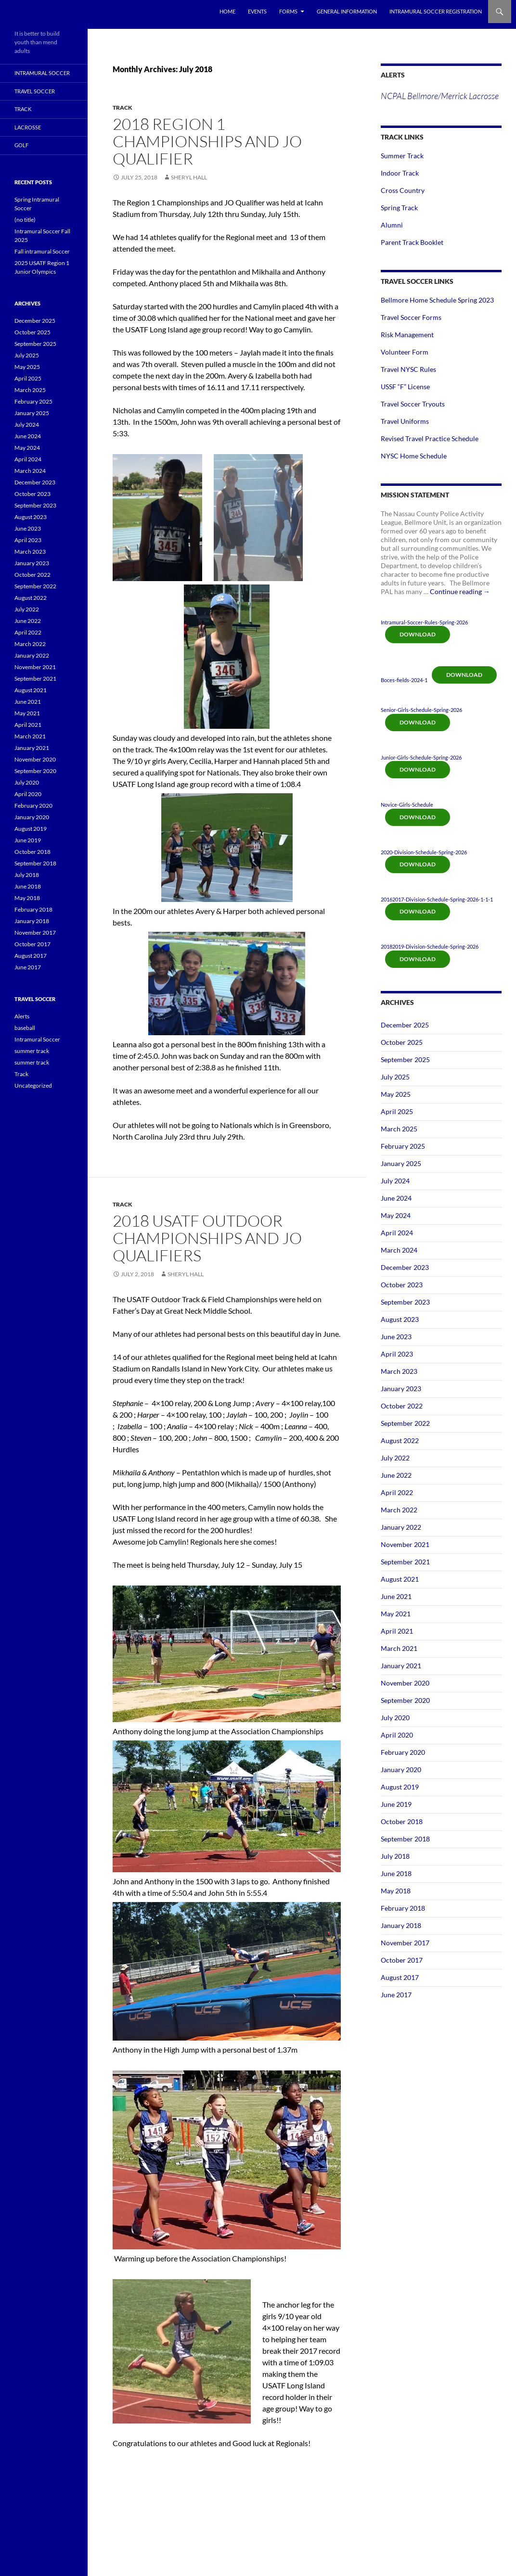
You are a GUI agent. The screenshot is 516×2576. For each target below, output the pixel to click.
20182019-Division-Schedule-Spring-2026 (429, 946)
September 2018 (405, 1839)
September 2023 (405, 1302)
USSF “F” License (405, 386)
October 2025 (402, 1042)
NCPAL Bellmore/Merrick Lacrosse (440, 95)
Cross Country (403, 190)
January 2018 (401, 1925)
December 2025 (405, 1025)
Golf (21, 145)
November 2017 (405, 1943)
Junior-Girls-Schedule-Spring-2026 (421, 757)
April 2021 (397, 1631)
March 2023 (399, 1371)
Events (257, 11)
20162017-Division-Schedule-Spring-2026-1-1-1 (437, 899)
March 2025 (399, 1129)
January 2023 (401, 1388)
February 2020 (403, 1752)
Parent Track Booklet (412, 242)
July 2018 (395, 1856)
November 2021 (405, 1544)
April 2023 (397, 1354)
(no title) (25, 219)
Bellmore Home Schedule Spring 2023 (437, 300)
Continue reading (460, 591)
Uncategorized (33, 1085)
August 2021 (400, 1579)
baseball (24, 1027)
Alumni (392, 225)
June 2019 (396, 1804)
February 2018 (403, 1908)
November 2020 (405, 1683)
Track (122, 107)
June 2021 (396, 1596)
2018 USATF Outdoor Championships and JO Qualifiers (207, 1238)
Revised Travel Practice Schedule (429, 438)
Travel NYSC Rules (408, 369)
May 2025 (396, 1094)
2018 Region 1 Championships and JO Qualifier (207, 141)
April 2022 (397, 1492)
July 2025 (395, 1077)
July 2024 (395, 1181)
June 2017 (396, 1995)
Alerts (21, 1016)
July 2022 (395, 1458)
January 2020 (401, 1769)
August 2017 (400, 1977)
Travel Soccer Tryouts (413, 404)
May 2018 (396, 1891)
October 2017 (402, 1960)
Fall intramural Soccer (42, 251)
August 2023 (400, 1319)
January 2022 (401, 1527)
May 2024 (396, 1215)
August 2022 (400, 1440)
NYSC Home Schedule (414, 456)
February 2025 (403, 1146)
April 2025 (397, 1111)
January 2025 (401, 1163)
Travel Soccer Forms (411, 317)
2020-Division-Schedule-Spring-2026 (424, 852)
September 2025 (405, 1059)
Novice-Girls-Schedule (407, 804)
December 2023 (405, 1267)
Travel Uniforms (405, 421)
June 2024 (396, 1198)
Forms (288, 11)
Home (227, 11)
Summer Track (402, 156)
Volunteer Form (404, 352)
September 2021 (405, 1562)
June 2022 (396, 1475)
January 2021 (401, 1666)
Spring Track (399, 207)
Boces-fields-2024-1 (404, 680)
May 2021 (396, 1614)
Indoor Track (400, 173)
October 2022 (402, 1406)
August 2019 (400, 1787)
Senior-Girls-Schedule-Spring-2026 (421, 710)
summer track (31, 1050)
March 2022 (399, 1510)
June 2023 (396, 1336)
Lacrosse (27, 127)
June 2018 (396, 1873)
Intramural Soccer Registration (435, 11)
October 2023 (402, 1285)
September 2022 (405, 1423)
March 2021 (399, 1648)
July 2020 (395, 1717)
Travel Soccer (34, 91)
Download (418, 634)
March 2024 (399, 1250)
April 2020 (397, 1735)
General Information (347, 11)
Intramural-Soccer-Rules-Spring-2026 (424, 622)
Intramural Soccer (42, 73)
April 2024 (397, 1233)
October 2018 (402, 1821)
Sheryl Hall (189, 177)
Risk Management (407, 334)
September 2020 (405, 1700)
